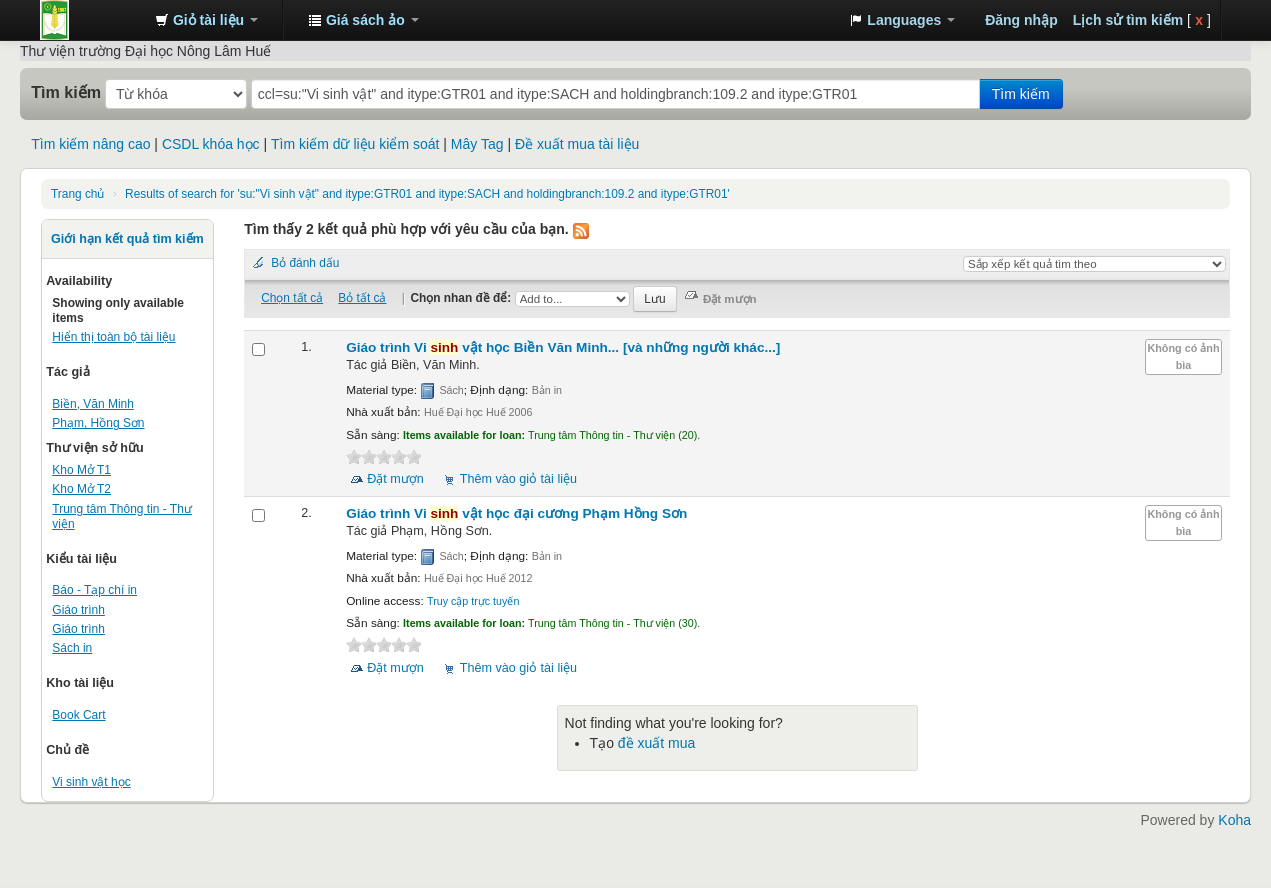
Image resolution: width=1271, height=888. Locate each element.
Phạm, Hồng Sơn (98, 423)
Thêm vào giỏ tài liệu (518, 479)
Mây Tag (477, 144)
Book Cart (78, 715)
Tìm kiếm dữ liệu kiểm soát (355, 144)
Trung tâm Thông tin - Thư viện (90, 20)
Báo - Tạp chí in (94, 590)
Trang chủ (77, 194)
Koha (1234, 820)
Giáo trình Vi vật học (563, 347)
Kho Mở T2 (81, 489)
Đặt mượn (395, 479)
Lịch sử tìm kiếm (1128, 20)
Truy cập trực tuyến (473, 601)
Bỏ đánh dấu (305, 263)
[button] (206, 20)
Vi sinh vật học (91, 782)
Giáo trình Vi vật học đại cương (516, 513)
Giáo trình (78, 610)
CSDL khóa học (211, 144)
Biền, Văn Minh (93, 404)
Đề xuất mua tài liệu (577, 144)
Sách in (72, 648)
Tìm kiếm (66, 92)
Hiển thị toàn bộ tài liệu (113, 337)
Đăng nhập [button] (1021, 20)
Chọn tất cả (292, 298)
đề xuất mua (656, 743)
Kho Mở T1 (81, 470)
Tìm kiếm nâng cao (90, 144)
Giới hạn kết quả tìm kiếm (127, 239)
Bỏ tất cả (362, 298)
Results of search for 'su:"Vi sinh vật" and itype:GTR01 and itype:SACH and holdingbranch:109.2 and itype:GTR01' (427, 194)
